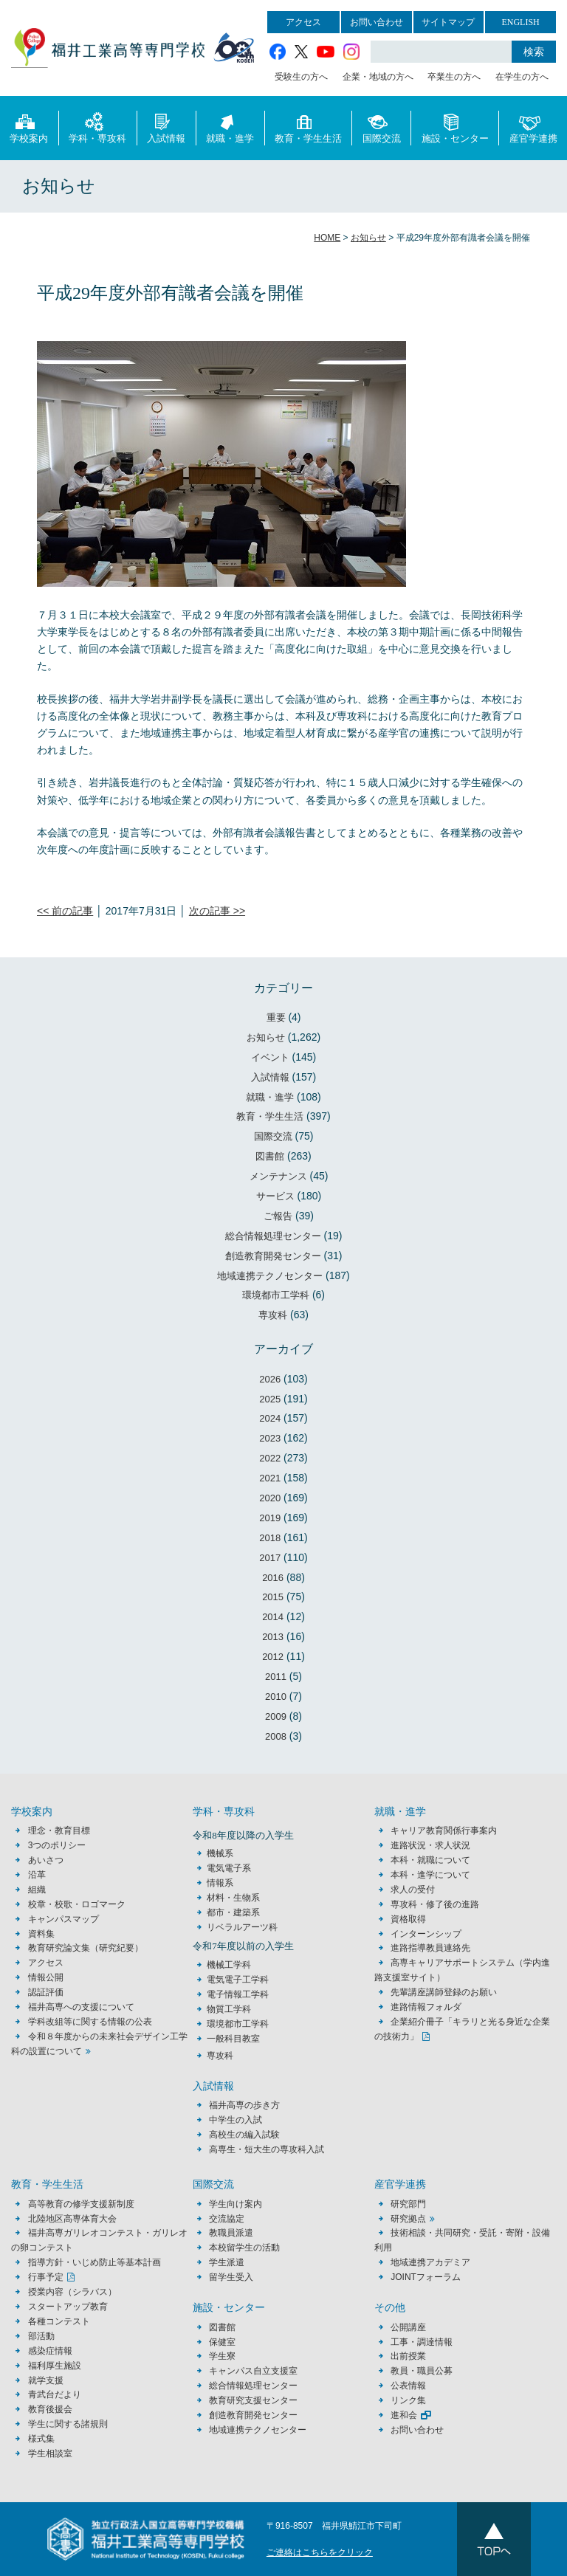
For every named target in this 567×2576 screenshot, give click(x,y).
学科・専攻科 (97, 127)
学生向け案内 (235, 2204)
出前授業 (408, 2356)
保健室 (222, 2342)
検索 (533, 52)
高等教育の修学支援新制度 (81, 2204)
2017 (270, 1557)
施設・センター (455, 127)
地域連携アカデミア (430, 2262)
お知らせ (266, 1037)
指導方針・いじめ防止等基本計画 (94, 2262)
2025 (270, 1399)
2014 (273, 1616)
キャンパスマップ (63, 1919)
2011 (275, 1676)
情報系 (220, 1883)
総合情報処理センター (273, 1235)
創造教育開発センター (273, 1255)
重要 (276, 1017)
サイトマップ (448, 22)
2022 (270, 1458)
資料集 (41, 1934)
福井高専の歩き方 (244, 2105)
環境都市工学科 (275, 1295)
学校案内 (29, 127)
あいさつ (45, 1860)
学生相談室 (50, 2453)
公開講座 (413, 2327)
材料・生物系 (233, 1898)
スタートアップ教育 (68, 2306)
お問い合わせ (376, 22)
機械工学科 (229, 1965)
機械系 (220, 1853)
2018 (270, 1537)
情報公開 (45, 1977)
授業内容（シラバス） (72, 2292)
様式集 (41, 2439)
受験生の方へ (301, 77)
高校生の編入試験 (244, 2134)
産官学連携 (533, 127)
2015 (273, 1596)
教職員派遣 (231, 2233)
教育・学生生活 (308, 127)
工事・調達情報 (422, 2342)
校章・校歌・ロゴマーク (77, 1904)
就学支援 (45, 2380)
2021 (270, 1478)
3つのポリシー (57, 1845)
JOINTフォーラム (426, 2277)
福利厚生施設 (54, 2365)
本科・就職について (430, 1860)
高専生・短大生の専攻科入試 (266, 2149)
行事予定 (45, 2277)
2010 (275, 1696)
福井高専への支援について (81, 2007)
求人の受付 (413, 1889)
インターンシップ (426, 1934)
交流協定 (226, 2219)
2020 (270, 1498)
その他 (389, 2307)
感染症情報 (50, 2351)
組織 (37, 1889)
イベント (270, 1057)
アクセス (303, 22)
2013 (273, 1636)
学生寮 (222, 2356)
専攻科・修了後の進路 (435, 1904)
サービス (275, 1196)
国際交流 (381, 127)
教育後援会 (50, 2409)
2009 (275, 1716)
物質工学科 (229, 2009)
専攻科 (272, 1314)
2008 (275, 1736)
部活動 (41, 2336)
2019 (270, 1517)
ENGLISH (520, 22)
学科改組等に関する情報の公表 (90, 2022)
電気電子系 (229, 1868)
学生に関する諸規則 (68, 2424)
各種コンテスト (59, 2321)
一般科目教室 (233, 2038)
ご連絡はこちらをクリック (320, 2552)
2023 (270, 1438)
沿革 (37, 1875)
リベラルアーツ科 (242, 1927)
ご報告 (278, 1216)
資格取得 (408, 1919)
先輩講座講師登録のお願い (444, 1992)
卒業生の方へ (454, 77)
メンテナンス (278, 1176)
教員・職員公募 (422, 2371)
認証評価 (45, 1992)
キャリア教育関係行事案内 (444, 1830)
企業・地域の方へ (378, 77)
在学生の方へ (522, 77)
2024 (270, 1418)
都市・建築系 (233, 1912)
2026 (270, 1379)
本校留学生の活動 (244, 2247)
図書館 (269, 1156)
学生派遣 (226, 2262)
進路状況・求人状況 (430, 1845)
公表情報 (408, 2385)
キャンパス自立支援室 (253, 2371)
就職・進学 (230, 127)
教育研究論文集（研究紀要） (85, 1948)
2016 (273, 1577)
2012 (273, 1656)
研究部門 (408, 2204)
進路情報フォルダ (426, 2007)
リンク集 (408, 2400)
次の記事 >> (217, 911)
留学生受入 (231, 2277)
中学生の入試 (235, 2120)
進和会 (404, 2415)
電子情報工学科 (238, 1994)
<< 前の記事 (65, 911)
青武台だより (54, 2394)
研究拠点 (408, 2219)
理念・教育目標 (59, 1830)
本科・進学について (430, 1875)
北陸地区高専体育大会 (72, 2219)
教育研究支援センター (253, 2400)
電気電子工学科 (238, 1979)
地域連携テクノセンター (270, 1275)
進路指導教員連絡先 (430, 1948)
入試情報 (166, 127)
